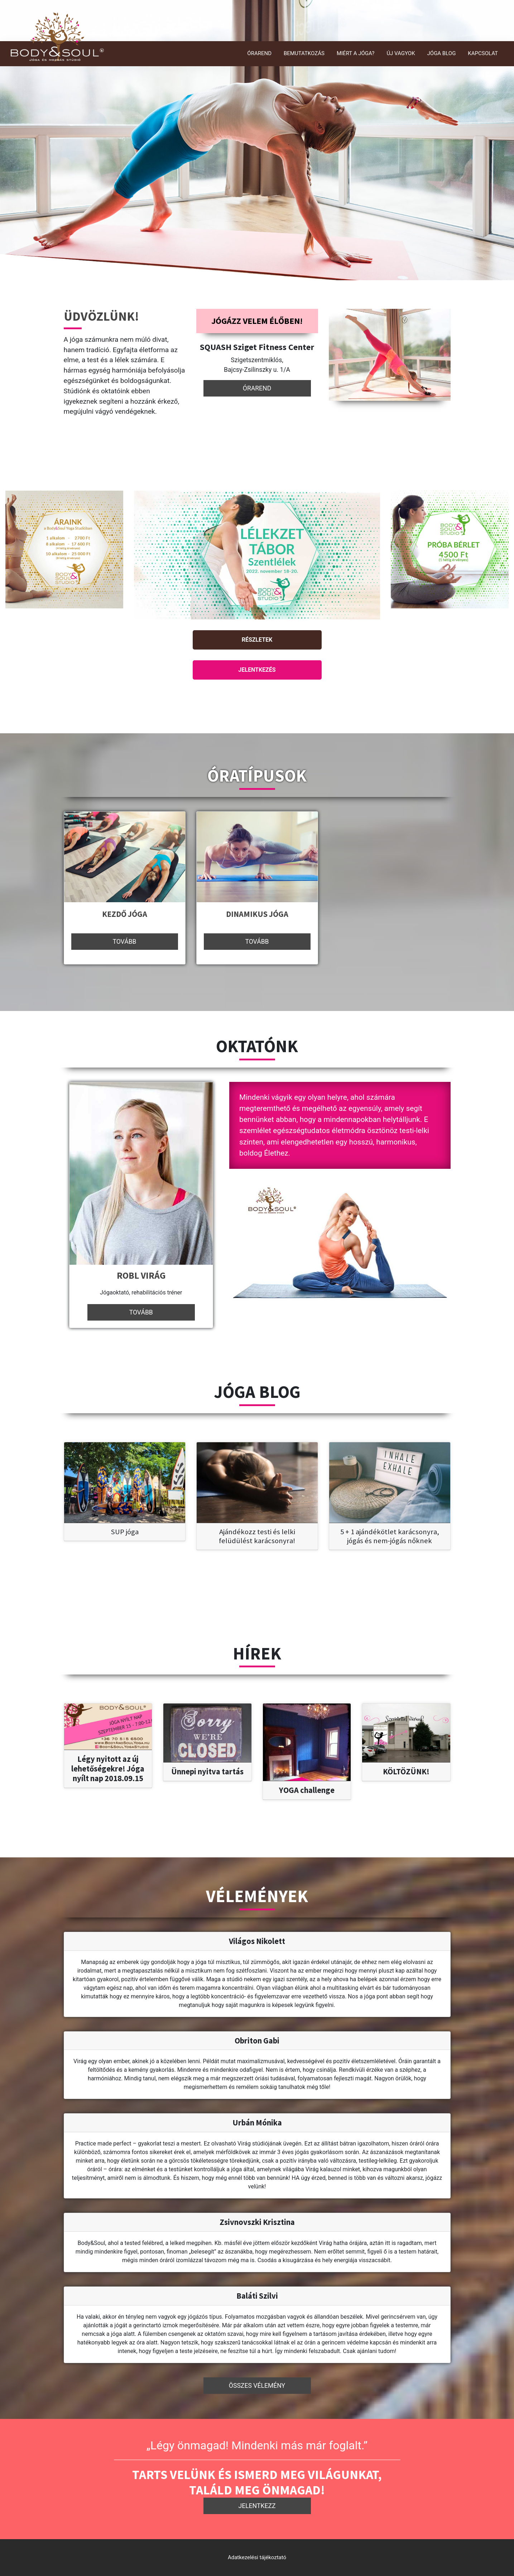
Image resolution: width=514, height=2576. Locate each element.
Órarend (257, 388)
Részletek (257, 639)
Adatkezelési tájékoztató (257, 2557)
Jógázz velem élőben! (257, 320)
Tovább (124, 941)
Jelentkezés (256, 669)
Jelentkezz (256, 2505)
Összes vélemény (257, 2385)
